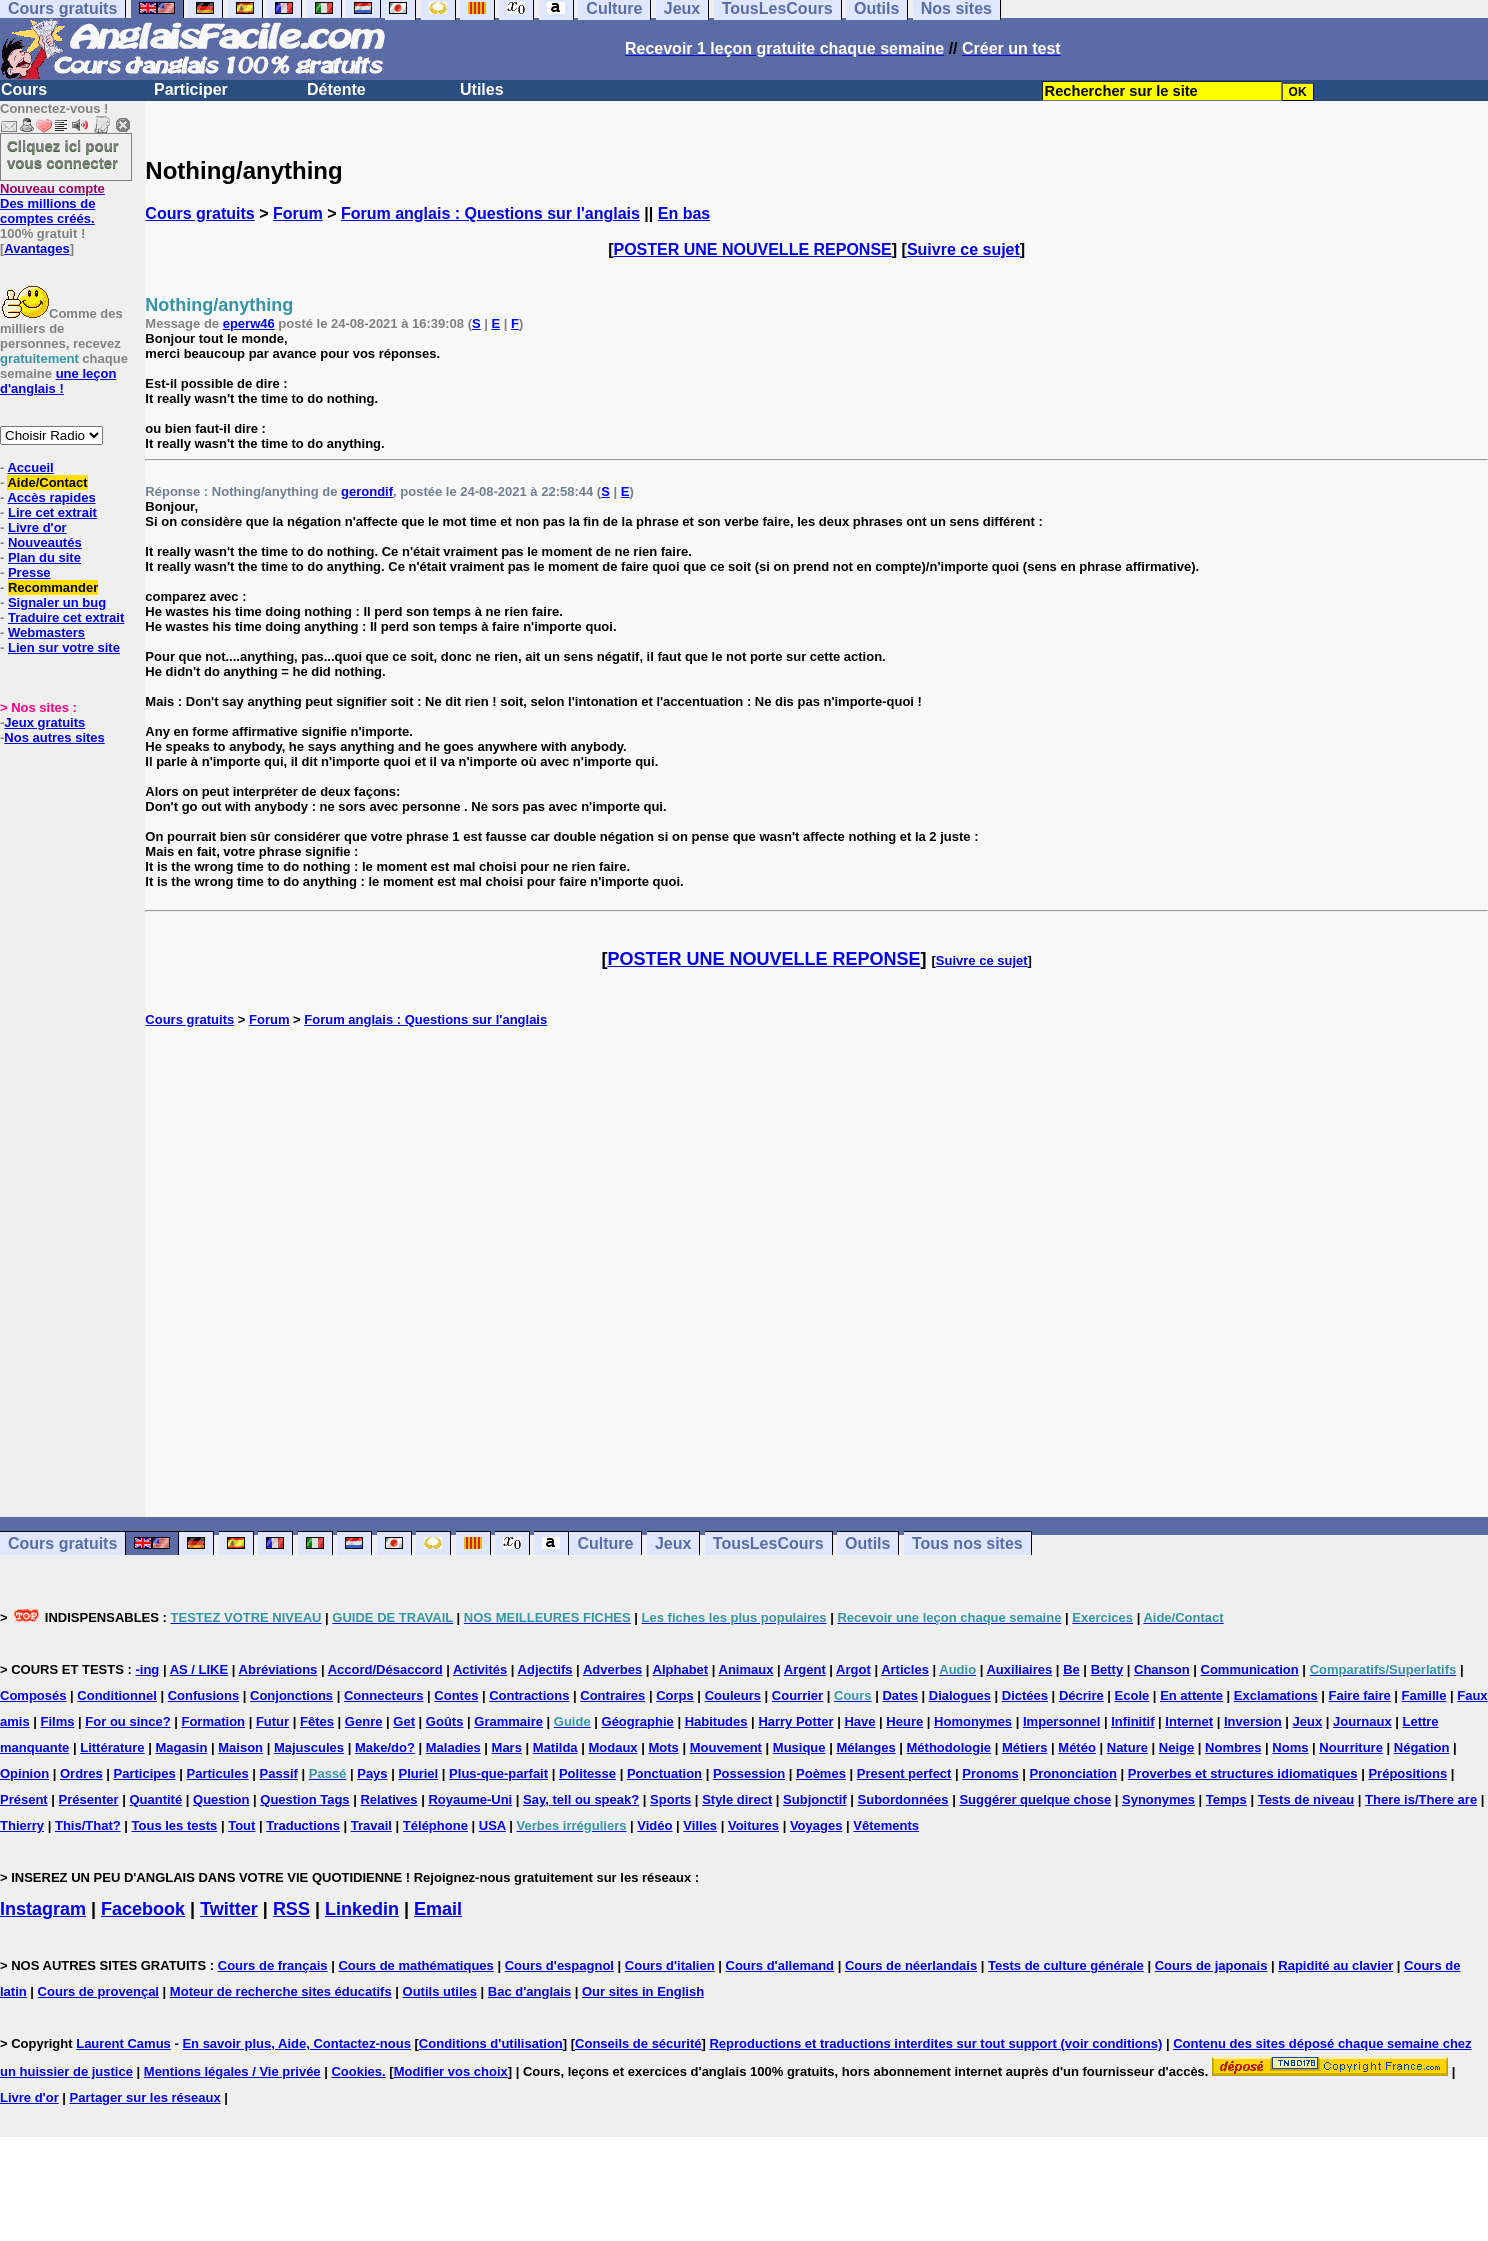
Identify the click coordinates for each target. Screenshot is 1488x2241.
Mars (507, 1747)
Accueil (30, 467)
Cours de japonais (1211, 1965)
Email (438, 1909)
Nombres (1233, 1747)
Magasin (181, 1747)
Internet (1189, 1721)
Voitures (753, 1825)
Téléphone (435, 1825)
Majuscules (309, 1747)
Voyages (816, 1825)
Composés (33, 1695)
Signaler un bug (57, 602)
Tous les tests (175, 1825)
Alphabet (681, 1669)
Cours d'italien (670, 1965)
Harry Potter (795, 1721)
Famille (1424, 1695)
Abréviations (278, 1669)
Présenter (89, 1799)
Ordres (81, 1773)
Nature (1127, 1747)
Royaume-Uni (470, 1799)
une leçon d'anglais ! (58, 381)
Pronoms (990, 1773)
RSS (291, 1909)
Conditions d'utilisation (491, 2043)
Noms (1290, 1747)
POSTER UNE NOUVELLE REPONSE (753, 249)
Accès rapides (51, 497)
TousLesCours (768, 1543)
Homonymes (973, 1721)
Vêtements (886, 1825)
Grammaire (508, 1721)
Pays (372, 1773)
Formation (213, 1721)
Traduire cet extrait (66, 617)
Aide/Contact (47, 482)
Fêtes (317, 1721)
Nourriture (1351, 1747)
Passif (279, 1773)
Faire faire (1360, 1695)
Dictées (1025, 1695)
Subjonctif (815, 1799)
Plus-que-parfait (498, 1773)
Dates (899, 1695)
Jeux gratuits (44, 722)
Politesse (587, 1773)
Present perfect (904, 1773)
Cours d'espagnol (559, 1965)
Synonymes (1158, 1799)
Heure (904, 1721)
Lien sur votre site (64, 647)
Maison (240, 1747)
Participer (191, 89)
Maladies (453, 1747)
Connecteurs (383, 1695)
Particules (218, 1773)
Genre (364, 1721)
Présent (24, 1799)
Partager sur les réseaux (145, 2097)
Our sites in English (643, 1991)
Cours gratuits (199, 213)
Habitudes (716, 1721)
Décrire (1081, 1695)
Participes (145, 1773)
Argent (805, 1669)
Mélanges (865, 1747)
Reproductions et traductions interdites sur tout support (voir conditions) (935, 2043)
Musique (799, 1747)
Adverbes (612, 1669)
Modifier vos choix (451, 2071)
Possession (749, 1773)
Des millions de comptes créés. (52, 203)
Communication (1250, 1669)
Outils (867, 1543)
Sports (670, 1799)
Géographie (638, 1721)
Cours (24, 89)
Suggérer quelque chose (1035, 1799)
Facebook (143, 1909)
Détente (336, 89)
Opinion (24, 1773)
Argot (853, 1669)
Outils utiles (440, 1991)
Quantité (155, 1799)
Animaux (746, 1669)
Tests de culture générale (1066, 1965)
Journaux (1362, 1721)
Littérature (112, 1747)
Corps (675, 1695)
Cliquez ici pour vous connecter (63, 154)
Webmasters (46, 632)
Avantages (36, 248)
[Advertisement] (817, 1272)
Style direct (737, 1799)
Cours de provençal (98, 1991)
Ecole (1132, 1695)
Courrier (797, 1695)
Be (1071, 1669)
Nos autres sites (54, 737)
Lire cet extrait (52, 512)
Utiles (482, 89)
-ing (147, 1669)
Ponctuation (664, 1773)
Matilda (555, 1747)
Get (404, 1721)
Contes (456, 1695)
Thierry (22, 1825)
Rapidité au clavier (1335, 1965)
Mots (663, 1747)
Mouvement (726, 1747)
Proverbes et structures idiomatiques (1243, 1773)
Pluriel (418, 1773)
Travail (371, 1825)
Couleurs (733, 1695)
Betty (1107, 1669)
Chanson (1162, 1669)
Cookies (356, 2071)
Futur (272, 1721)
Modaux (612, 1747)
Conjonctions (291, 1695)
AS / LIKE (199, 1669)
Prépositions (1407, 1773)
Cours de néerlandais (911, 1965)
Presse (29, 572)
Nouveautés (45, 542)
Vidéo (654, 1825)
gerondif (367, 491)
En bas (684, 213)
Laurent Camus (123, 2043)
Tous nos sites (967, 1543)
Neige (1176, 1747)
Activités (480, 1669)
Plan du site (44, 557)
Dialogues (960, 1695)
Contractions (529, 1695)
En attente (1191, 1695)
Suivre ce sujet (963, 249)
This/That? (88, 1825)
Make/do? (385, 1747)
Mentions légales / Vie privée (232, 2071)
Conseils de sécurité (638, 2043)
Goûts (445, 1721)
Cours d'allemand (780, 1965)
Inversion (1253, 1721)
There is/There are (1421, 1799)
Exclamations (1276, 1695)
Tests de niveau (1306, 1799)
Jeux (673, 1543)
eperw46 (249, 323)
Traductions (303, 1825)
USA (492, 1825)
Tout (241, 1825)
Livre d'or (37, 527)
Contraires (612, 1695)
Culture (605, 1543)
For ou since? (127, 1721)
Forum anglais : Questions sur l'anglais (490, 213)
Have (859, 1721)
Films (58, 1721)
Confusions (204, 1695)
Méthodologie (949, 1747)
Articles (905, 1669)
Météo (1077, 1747)
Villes (700, 1825)
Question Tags (304, 1799)
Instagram (43, 1909)
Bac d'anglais (529, 1991)
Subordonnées (903, 1799)
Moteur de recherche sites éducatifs (281, 1991)
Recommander (53, 587)
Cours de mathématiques (415, 1965)
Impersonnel (1061, 1721)
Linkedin (362, 1909)
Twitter (229, 1909)
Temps (1226, 1799)
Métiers (1025, 1747)
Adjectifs (545, 1669)
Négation (1422, 1747)
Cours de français (273, 1965)
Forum (298, 213)
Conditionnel (116, 1695)
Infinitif (1132, 1721)
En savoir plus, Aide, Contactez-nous (296, 2043)
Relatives (388, 1799)
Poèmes (821, 1773)
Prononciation (1073, 1773)
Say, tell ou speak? (581, 1799)
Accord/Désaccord (385, 1669)
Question (221, 1799)
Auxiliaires (1019, 1669)
